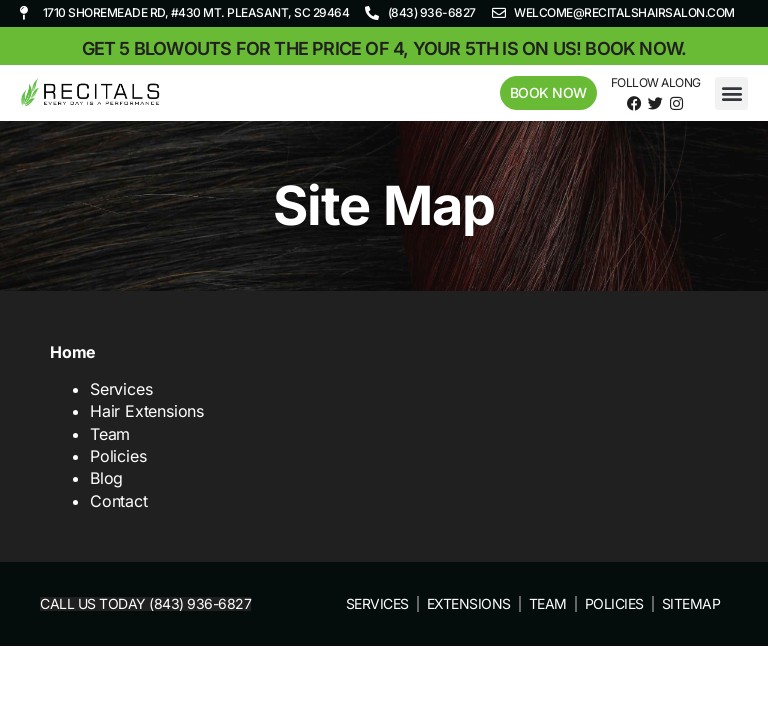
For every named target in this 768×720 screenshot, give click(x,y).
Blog (106, 478)
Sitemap (691, 603)
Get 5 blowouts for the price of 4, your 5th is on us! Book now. (384, 48)
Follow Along (656, 82)
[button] (731, 93)
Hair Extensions (147, 411)
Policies (118, 456)
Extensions (469, 603)
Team (110, 434)
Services (121, 389)
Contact (119, 501)
